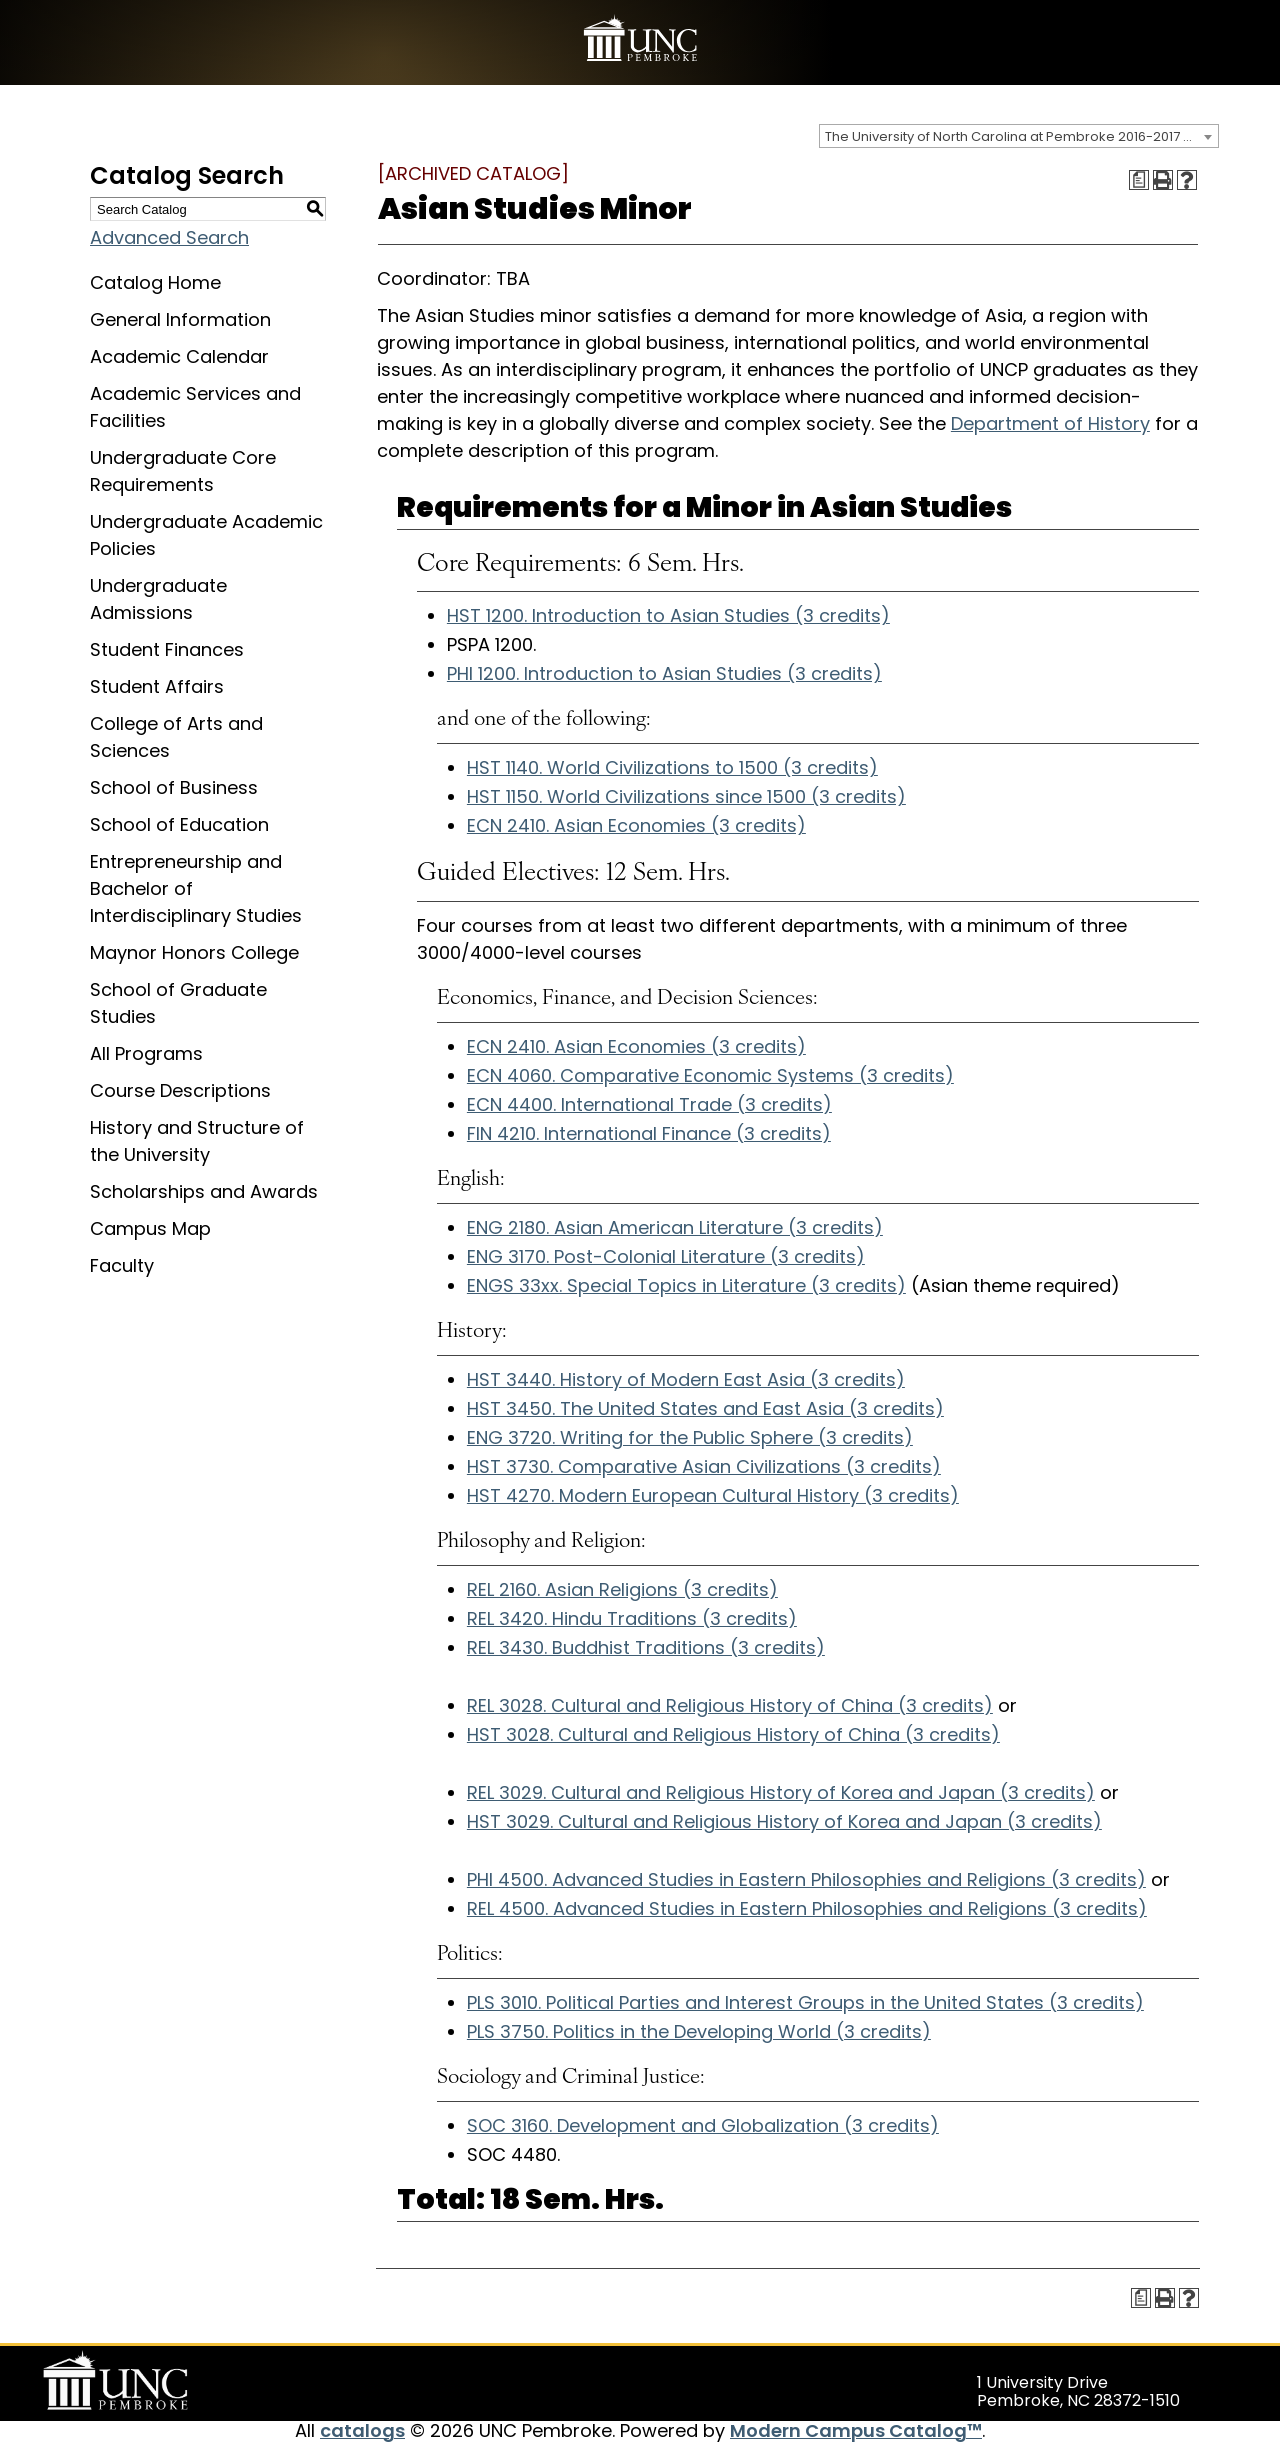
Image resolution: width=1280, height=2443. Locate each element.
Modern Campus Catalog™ (856, 2430)
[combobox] (1019, 136)
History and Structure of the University (197, 1141)
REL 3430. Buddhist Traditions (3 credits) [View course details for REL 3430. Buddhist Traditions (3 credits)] (646, 1647)
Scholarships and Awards (204, 1191)
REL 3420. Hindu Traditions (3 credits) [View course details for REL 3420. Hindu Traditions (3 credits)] (632, 1618)
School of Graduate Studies (178, 1003)
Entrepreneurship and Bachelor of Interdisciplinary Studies (196, 888)
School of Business (174, 787)
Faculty (122, 1265)
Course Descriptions (180, 1090)
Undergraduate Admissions (158, 599)
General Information (180, 319)
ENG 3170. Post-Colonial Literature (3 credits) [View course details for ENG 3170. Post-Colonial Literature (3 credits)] (666, 1256)
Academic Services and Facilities (195, 407)
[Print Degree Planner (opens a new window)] (1139, 180)
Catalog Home (155, 282)
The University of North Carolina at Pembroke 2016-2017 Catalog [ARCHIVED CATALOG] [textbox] (1021, 136)
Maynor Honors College (194, 952)
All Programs (146, 1053)
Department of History (1050, 423)
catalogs (362, 2430)
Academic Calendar (179, 356)
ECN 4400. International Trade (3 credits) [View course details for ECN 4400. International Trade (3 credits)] (649, 1104)
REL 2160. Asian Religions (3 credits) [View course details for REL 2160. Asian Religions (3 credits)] (622, 1589)
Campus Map (150, 1228)
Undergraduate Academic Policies (206, 535)
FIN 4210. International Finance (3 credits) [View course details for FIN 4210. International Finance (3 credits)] (649, 1133)
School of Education (179, 824)
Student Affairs (157, 686)
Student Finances (167, 649)
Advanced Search (169, 237)
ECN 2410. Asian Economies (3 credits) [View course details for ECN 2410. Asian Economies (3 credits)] (636, 825)
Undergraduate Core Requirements (183, 471)
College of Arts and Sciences (176, 737)
